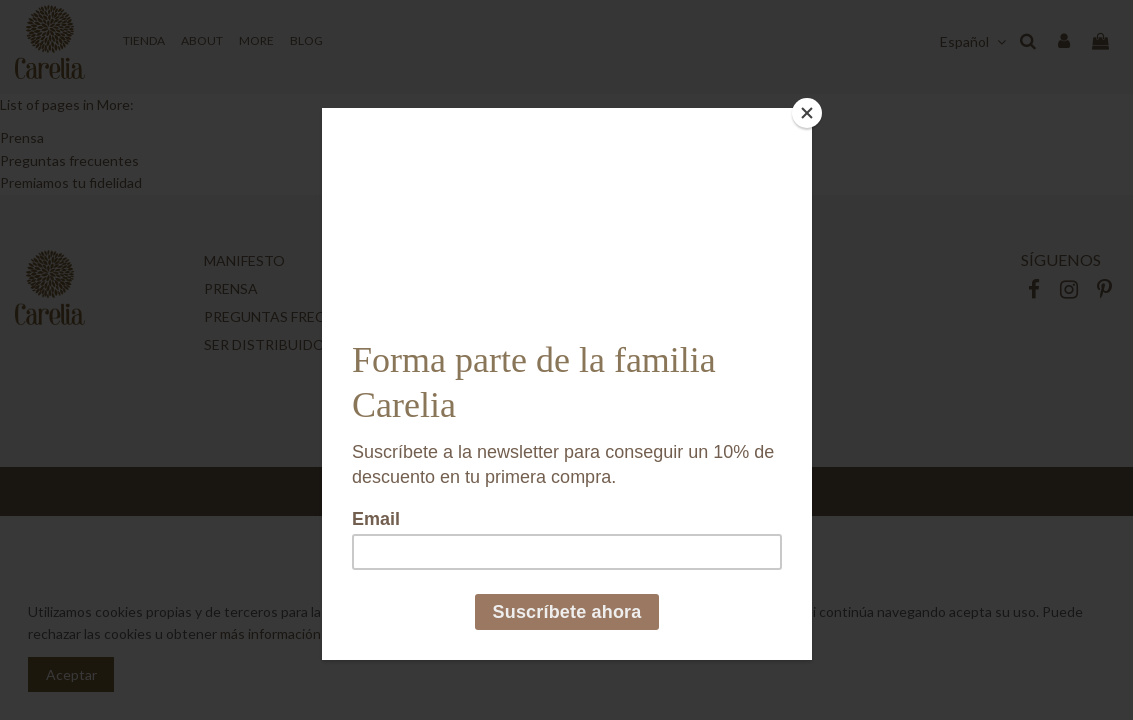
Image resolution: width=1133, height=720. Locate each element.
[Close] (807, 113)
